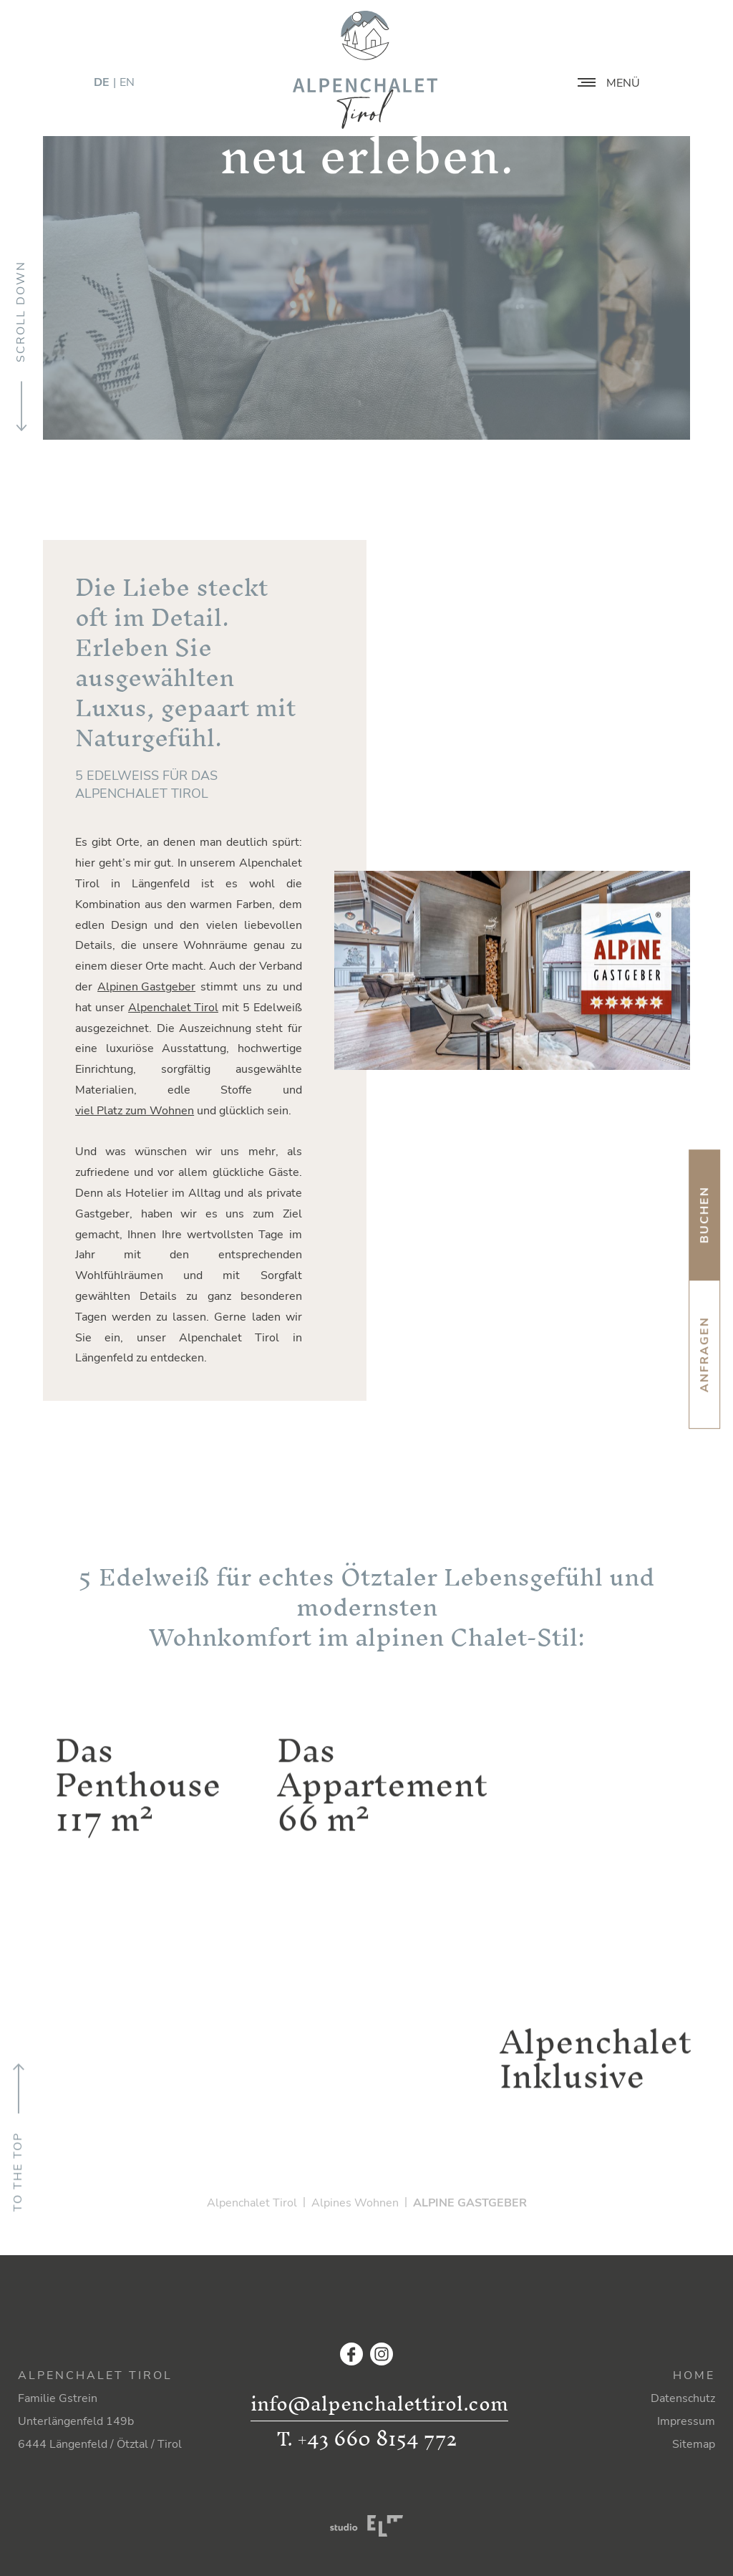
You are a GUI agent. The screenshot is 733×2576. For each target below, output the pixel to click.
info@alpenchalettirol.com (379, 2403)
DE (102, 82)
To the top (18, 2137)
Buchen (704, 1214)
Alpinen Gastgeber (146, 987)
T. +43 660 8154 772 (366, 2438)
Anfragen (704, 1354)
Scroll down (21, 346)
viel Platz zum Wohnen (134, 1111)
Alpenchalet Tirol (173, 1008)
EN (127, 82)
